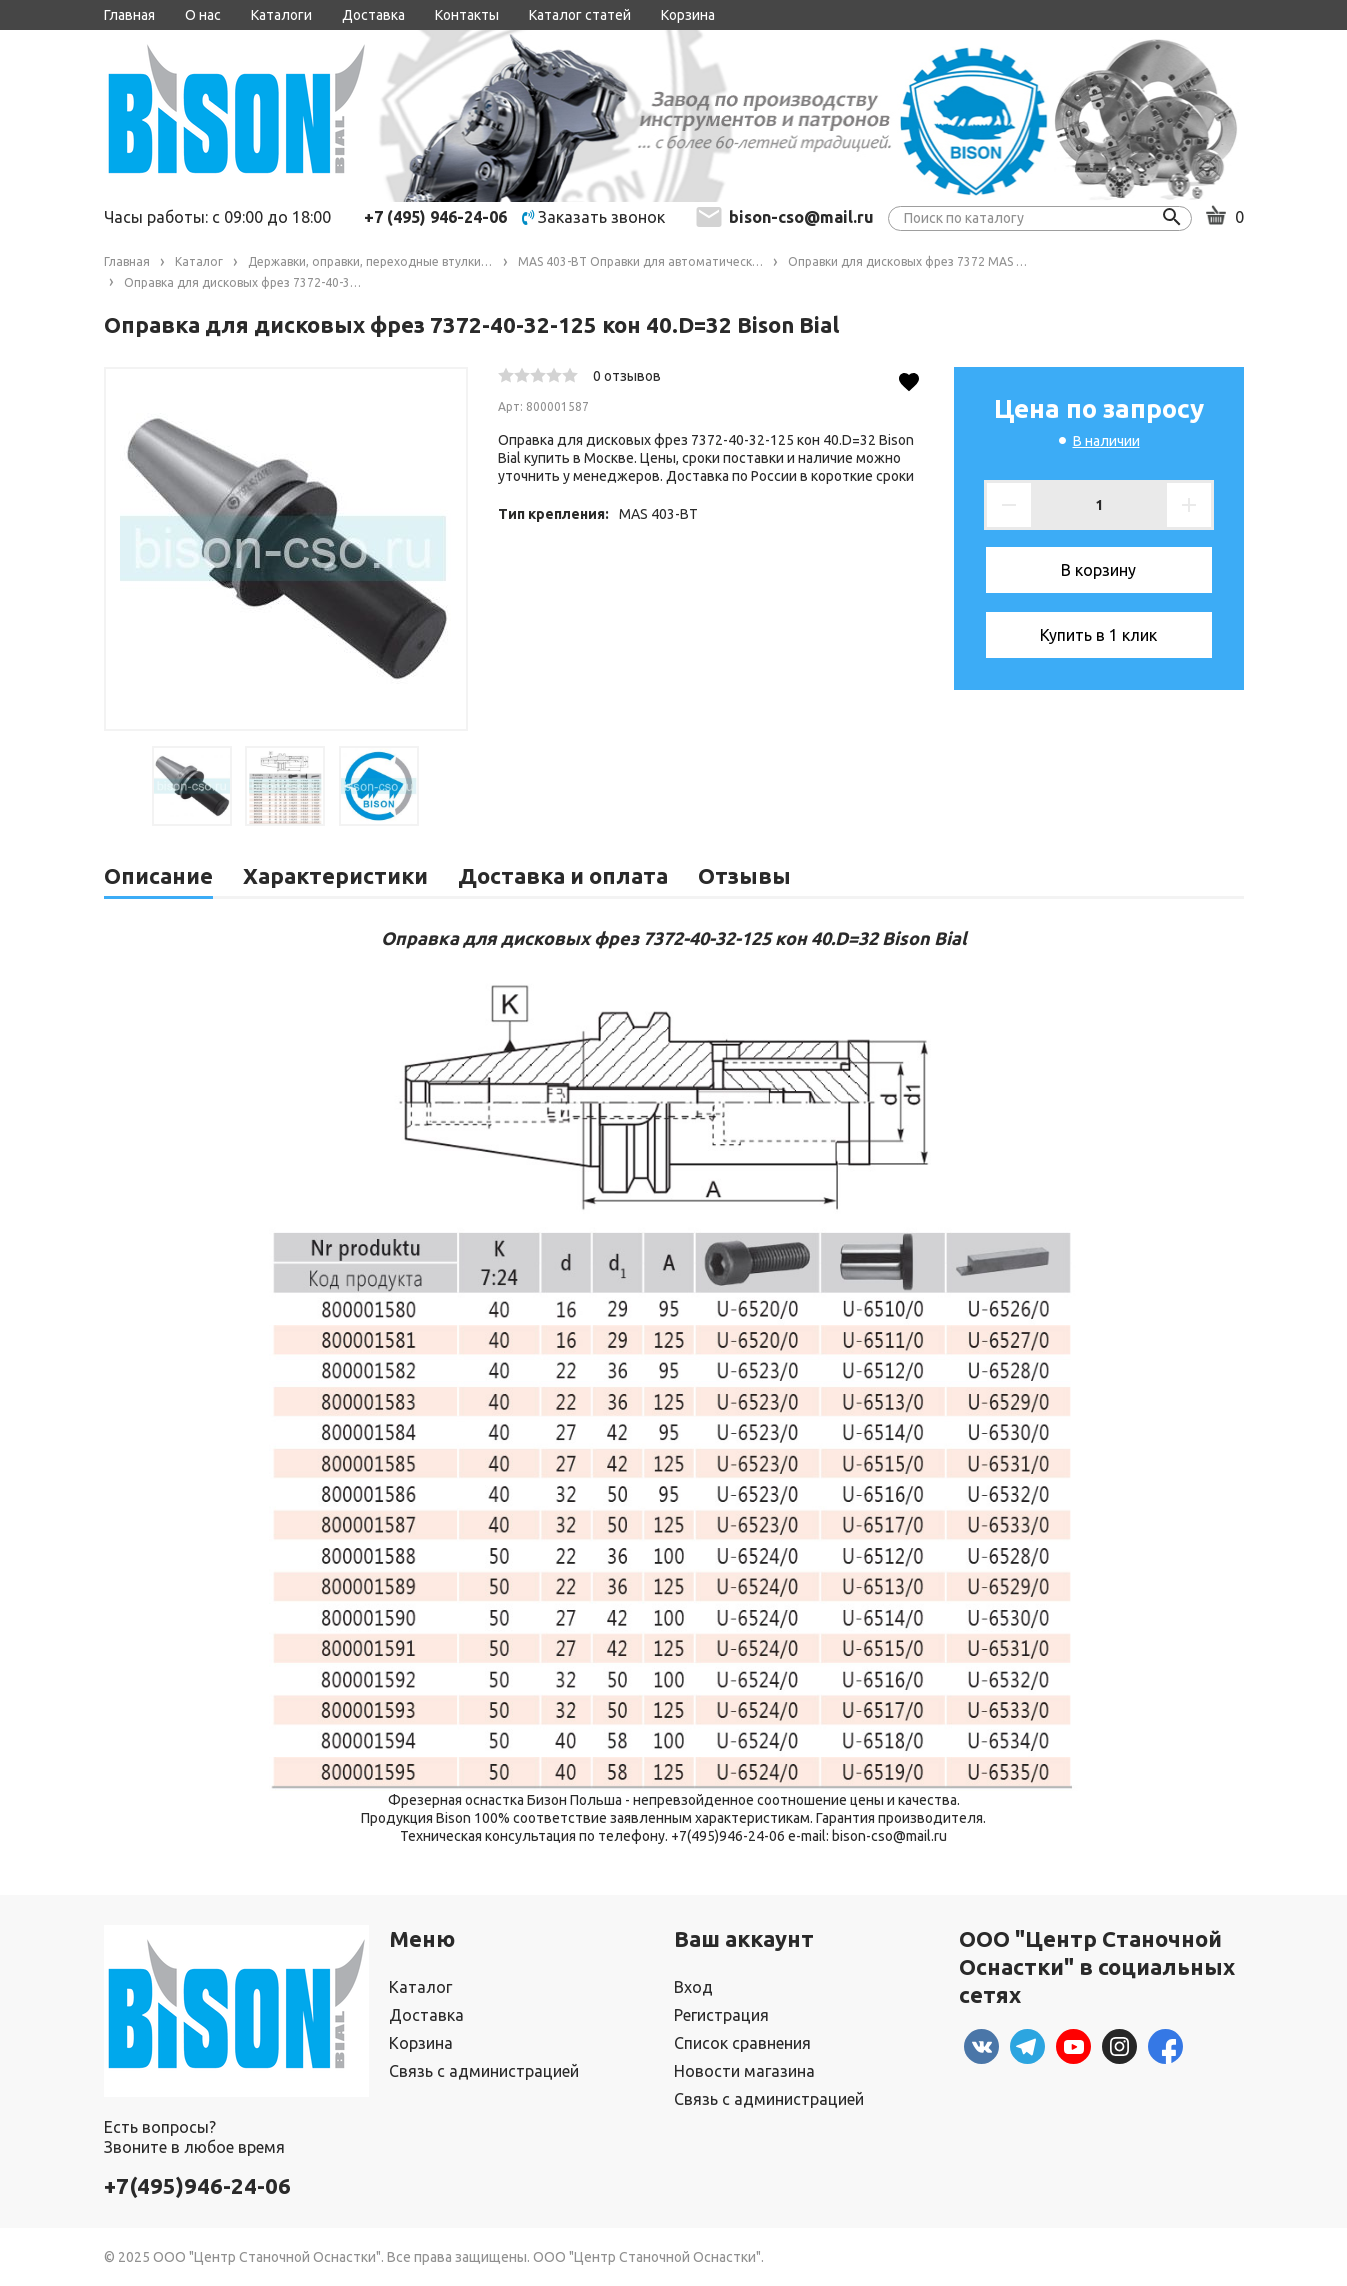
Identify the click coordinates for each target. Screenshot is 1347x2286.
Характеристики (335, 875)
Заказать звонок (593, 217)
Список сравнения (742, 2043)
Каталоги (281, 15)
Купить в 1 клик (1098, 635)
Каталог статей (580, 15)
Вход (693, 1987)
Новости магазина (744, 2071)
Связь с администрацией (484, 2071)
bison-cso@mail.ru (801, 217)
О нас (203, 15)
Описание (158, 875)
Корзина (688, 15)
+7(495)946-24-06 (197, 2185)
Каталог (420, 1987)
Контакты (467, 15)
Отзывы (744, 875)
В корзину (1098, 570)
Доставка (373, 15)
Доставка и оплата (563, 875)
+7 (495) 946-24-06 (435, 217)
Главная (129, 15)
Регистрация (721, 2015)
